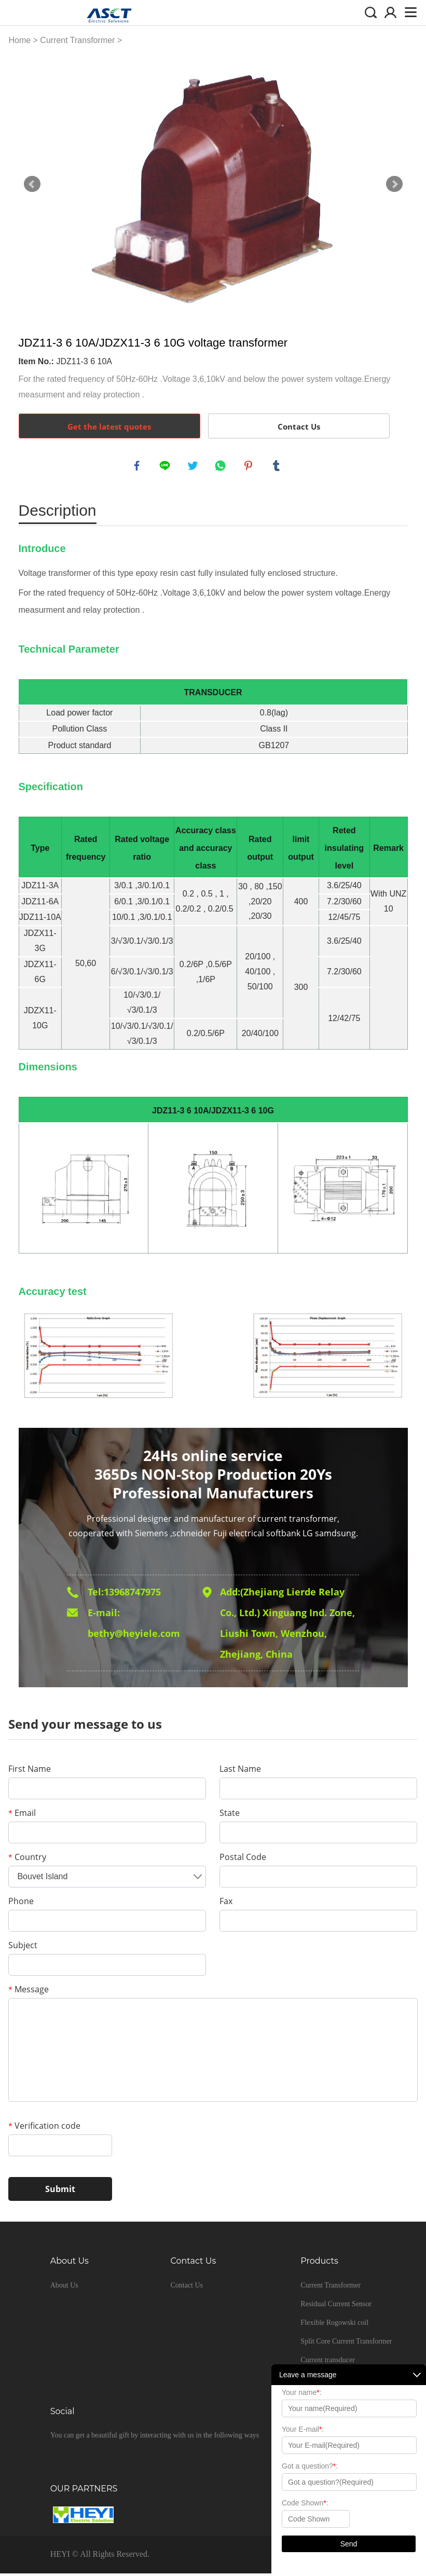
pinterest (249, 467)
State (229, 1815)
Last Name (240, 1771)
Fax (225, 1903)
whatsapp (221, 467)
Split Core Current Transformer (346, 2344)
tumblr (277, 467)
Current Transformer (77, 40)
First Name (29, 1771)
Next (394, 184)
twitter (194, 467)
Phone (21, 1903)
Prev (32, 184)
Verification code (44, 2128)
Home (19, 40)
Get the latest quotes (109, 426)
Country (27, 1859)
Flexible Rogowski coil (334, 2325)
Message (28, 1992)
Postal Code (242, 1859)
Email (22, 1815)
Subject (22, 1947)
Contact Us (299, 426)
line (166, 467)
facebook (138, 467)
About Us (64, 2288)
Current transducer (327, 2362)
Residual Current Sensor (336, 2306)
